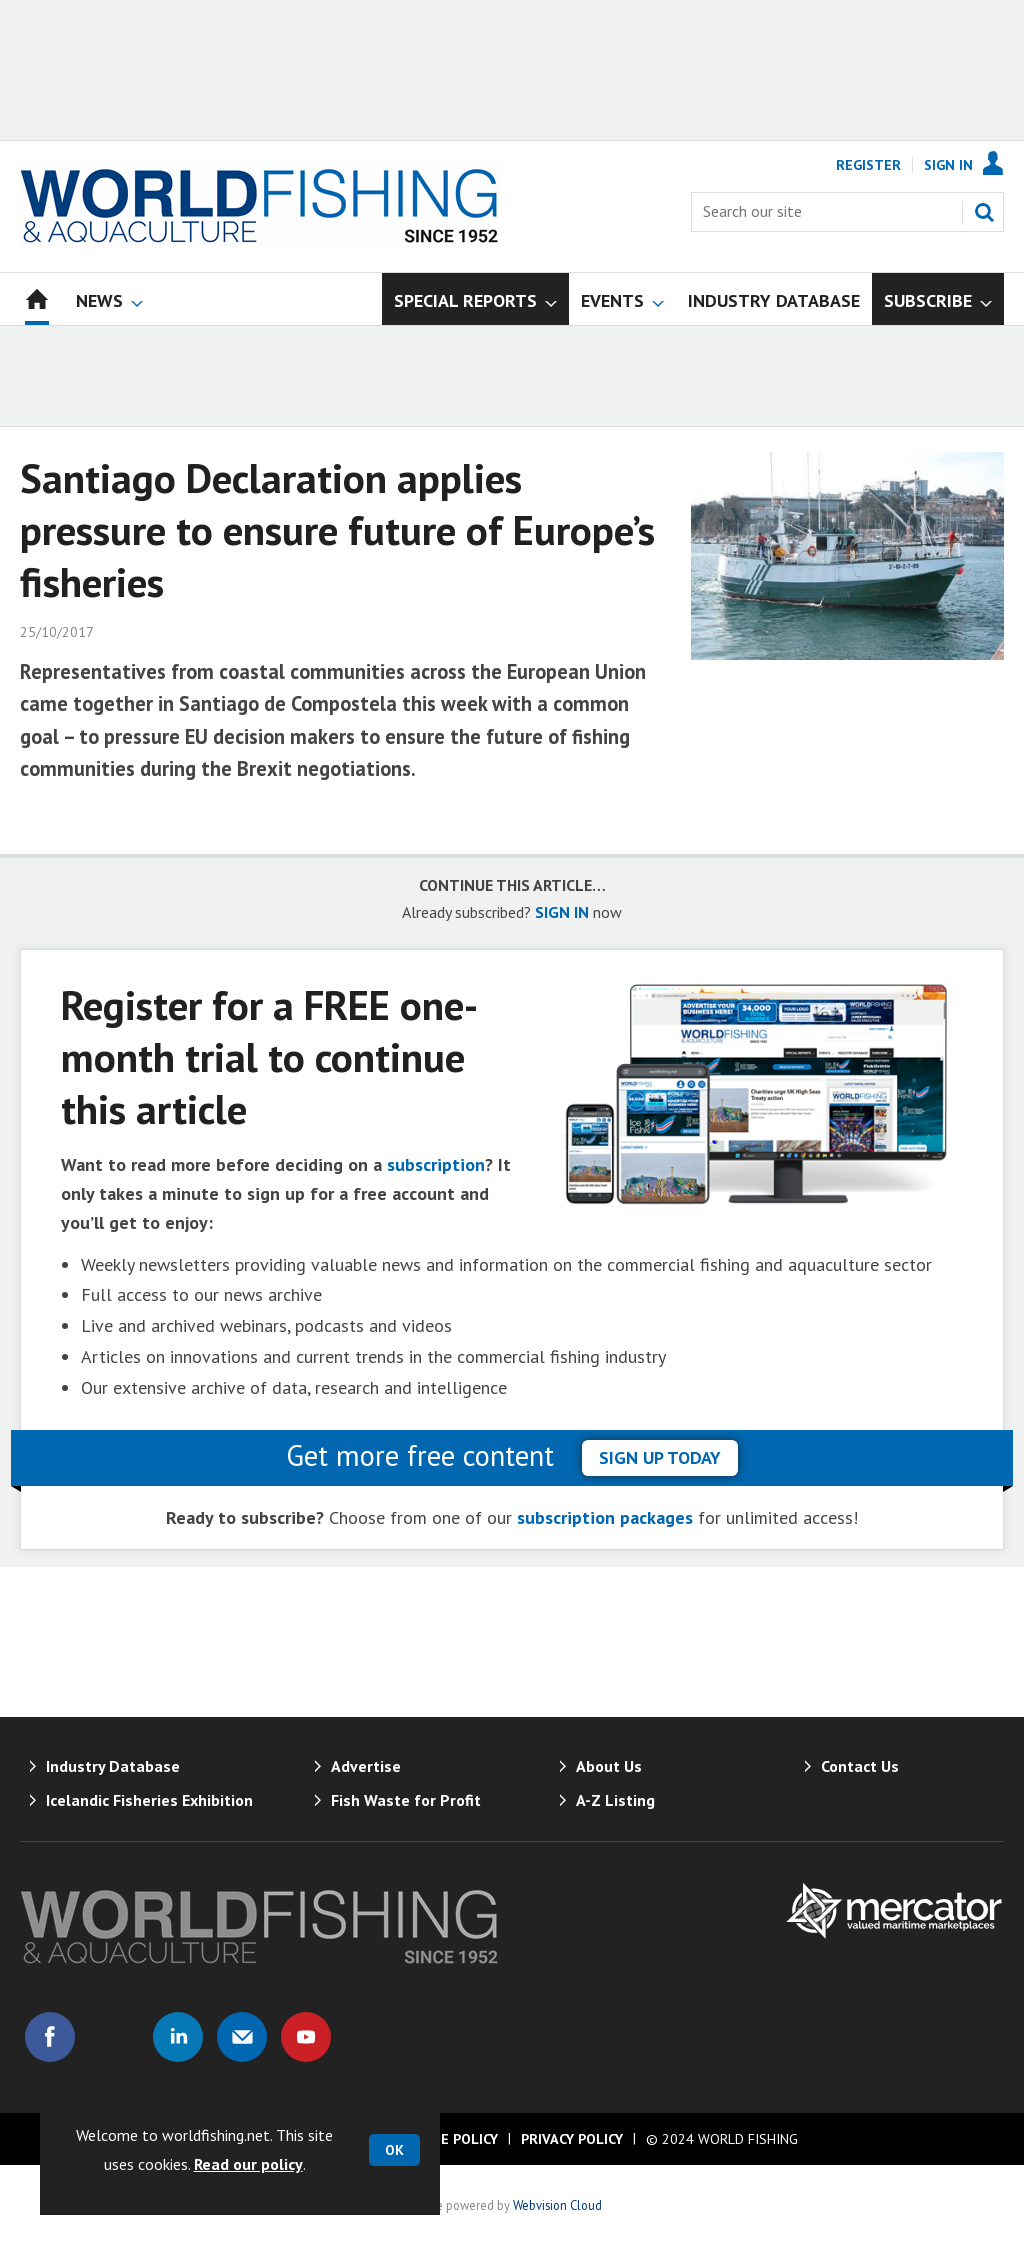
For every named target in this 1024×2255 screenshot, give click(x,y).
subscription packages (605, 1517)
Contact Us (860, 1766)
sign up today (660, 1457)
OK (394, 2150)
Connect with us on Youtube (306, 2037)
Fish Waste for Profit (406, 1800)
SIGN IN (562, 912)
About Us (609, 1766)
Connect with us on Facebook (50, 2037)
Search (984, 212)
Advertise (366, 1766)
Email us (242, 2037)
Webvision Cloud (557, 2205)
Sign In (948, 165)
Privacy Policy (572, 2139)
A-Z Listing (615, 1800)
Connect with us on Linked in (178, 2037)
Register (868, 165)
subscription (436, 1164)
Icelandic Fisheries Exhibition (149, 1800)
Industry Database (113, 1766)
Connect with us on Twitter (114, 2037)
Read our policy (248, 2164)
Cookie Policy (449, 2139)
